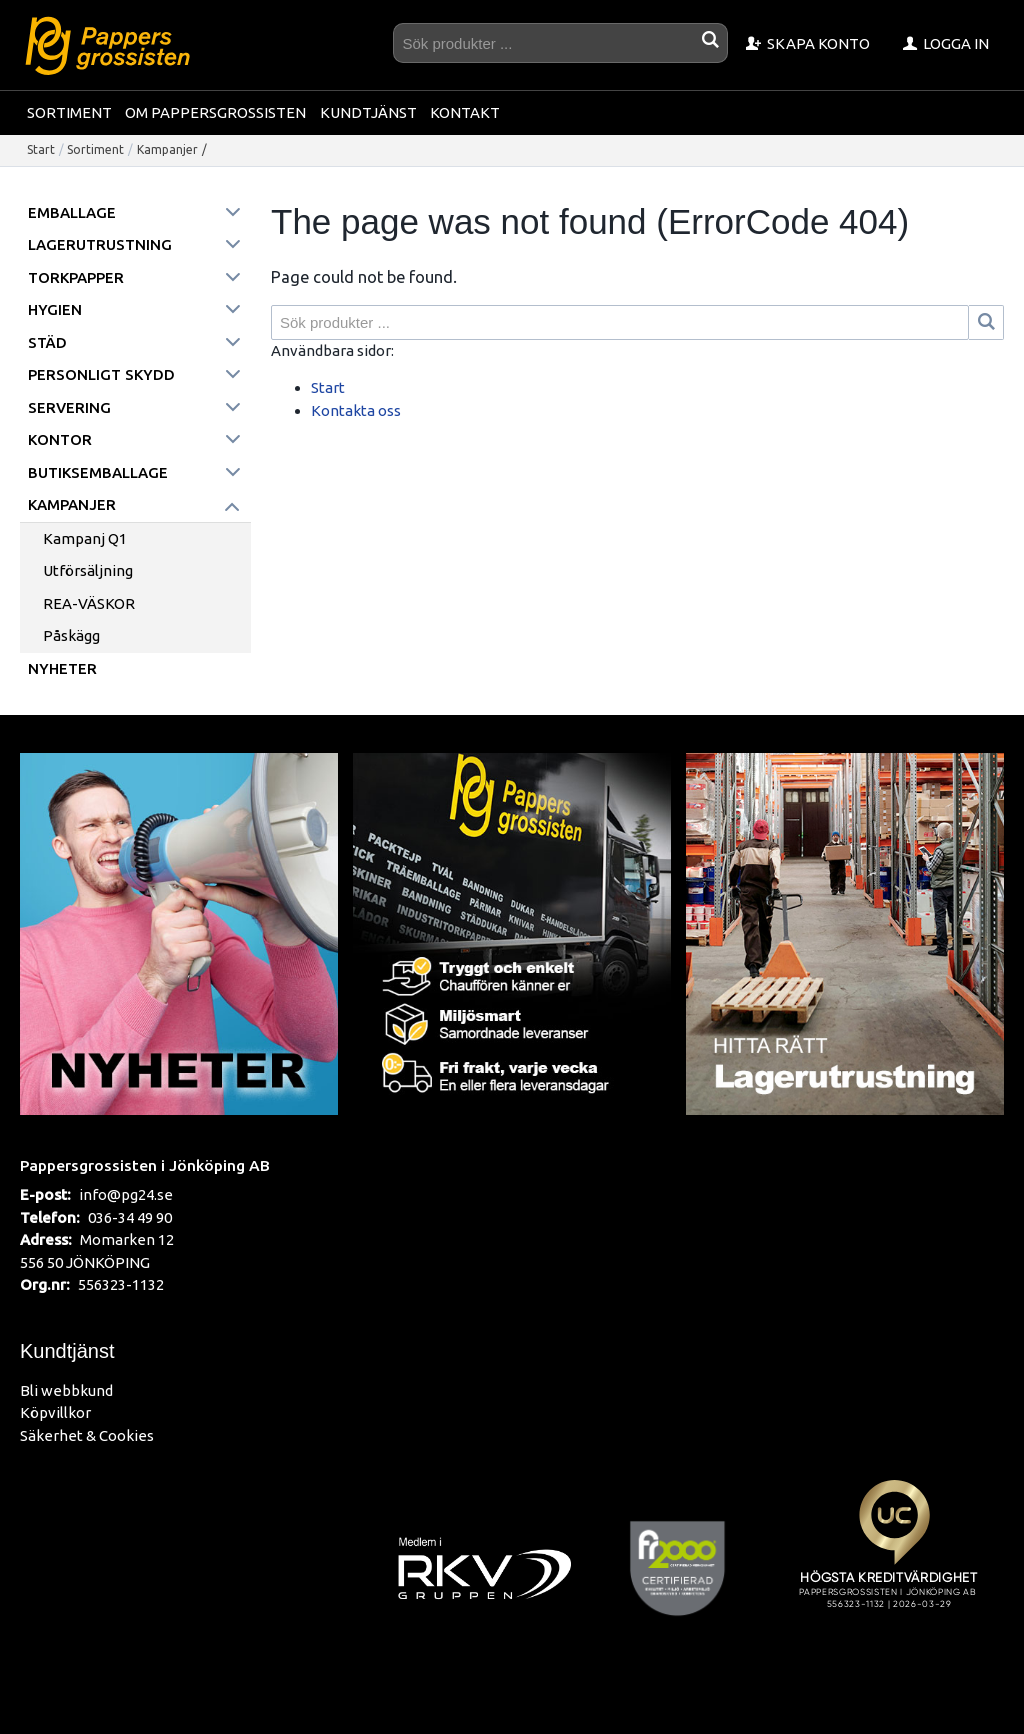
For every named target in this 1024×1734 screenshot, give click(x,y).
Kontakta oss (356, 410)
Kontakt (465, 112)
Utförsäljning (88, 570)
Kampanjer (167, 149)
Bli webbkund (66, 1390)
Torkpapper (76, 277)
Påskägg (71, 635)
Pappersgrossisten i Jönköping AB (145, 1165)
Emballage (72, 212)
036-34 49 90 (130, 1217)
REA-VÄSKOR (89, 603)
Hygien (55, 309)
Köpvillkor (55, 1412)
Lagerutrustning (100, 244)
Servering (69, 407)
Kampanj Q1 (85, 538)
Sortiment (69, 112)
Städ (47, 342)
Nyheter (62, 668)
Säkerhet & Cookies (87, 1435)
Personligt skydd (101, 374)
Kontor (60, 439)
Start (41, 149)
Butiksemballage (98, 472)
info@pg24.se (126, 1194)
